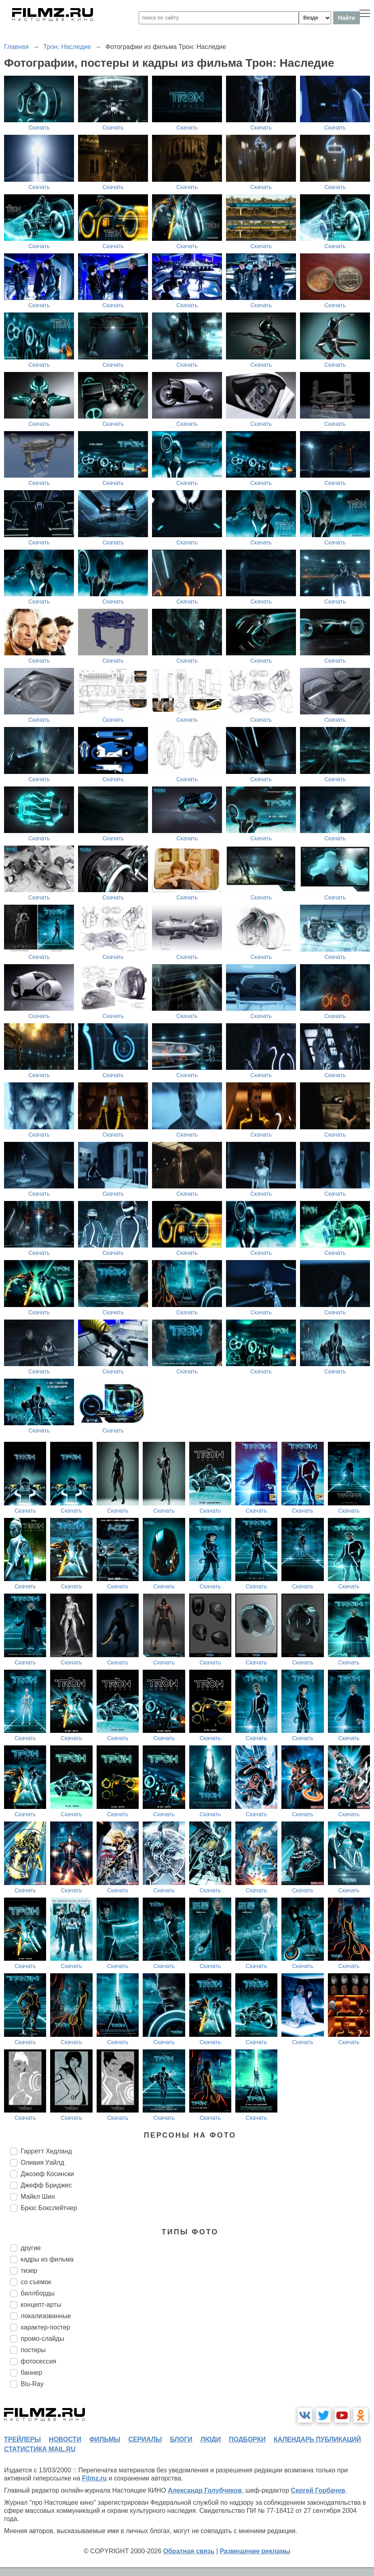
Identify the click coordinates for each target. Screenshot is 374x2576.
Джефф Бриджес (46, 2185)
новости (65, 2439)
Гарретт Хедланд (46, 2151)
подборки (247, 2439)
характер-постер (45, 2327)
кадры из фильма (47, 2259)
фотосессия (38, 2361)
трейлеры (22, 2439)
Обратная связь (189, 2551)
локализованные (46, 2315)
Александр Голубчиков (205, 2490)
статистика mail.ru (40, 2449)
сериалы (145, 2439)
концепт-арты (41, 2304)
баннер (31, 2372)
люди (211, 2439)
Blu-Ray (32, 2383)
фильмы (104, 2439)
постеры (33, 2349)
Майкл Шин (38, 2196)
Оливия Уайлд (42, 2162)
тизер (29, 2270)
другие (31, 2247)
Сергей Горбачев (318, 2490)
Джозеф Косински (47, 2173)
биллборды (38, 2293)
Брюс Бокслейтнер (49, 2207)
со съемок (36, 2281)
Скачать (39, 127)
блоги (181, 2439)
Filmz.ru (94, 2478)
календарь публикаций (317, 2439)
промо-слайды (42, 2338)
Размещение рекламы (255, 2551)
